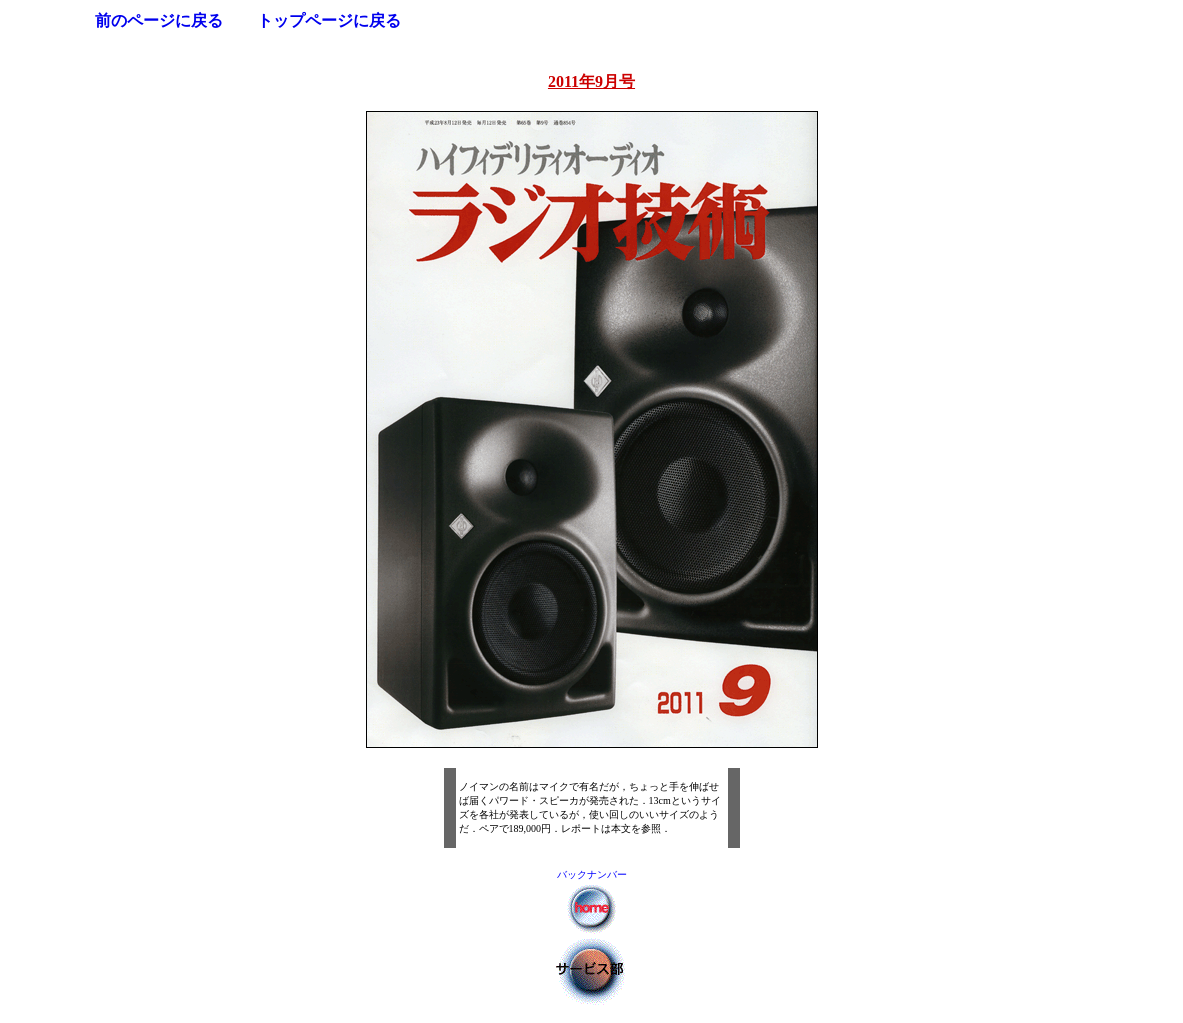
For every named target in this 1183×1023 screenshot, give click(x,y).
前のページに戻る (159, 20)
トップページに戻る (329, 20)
